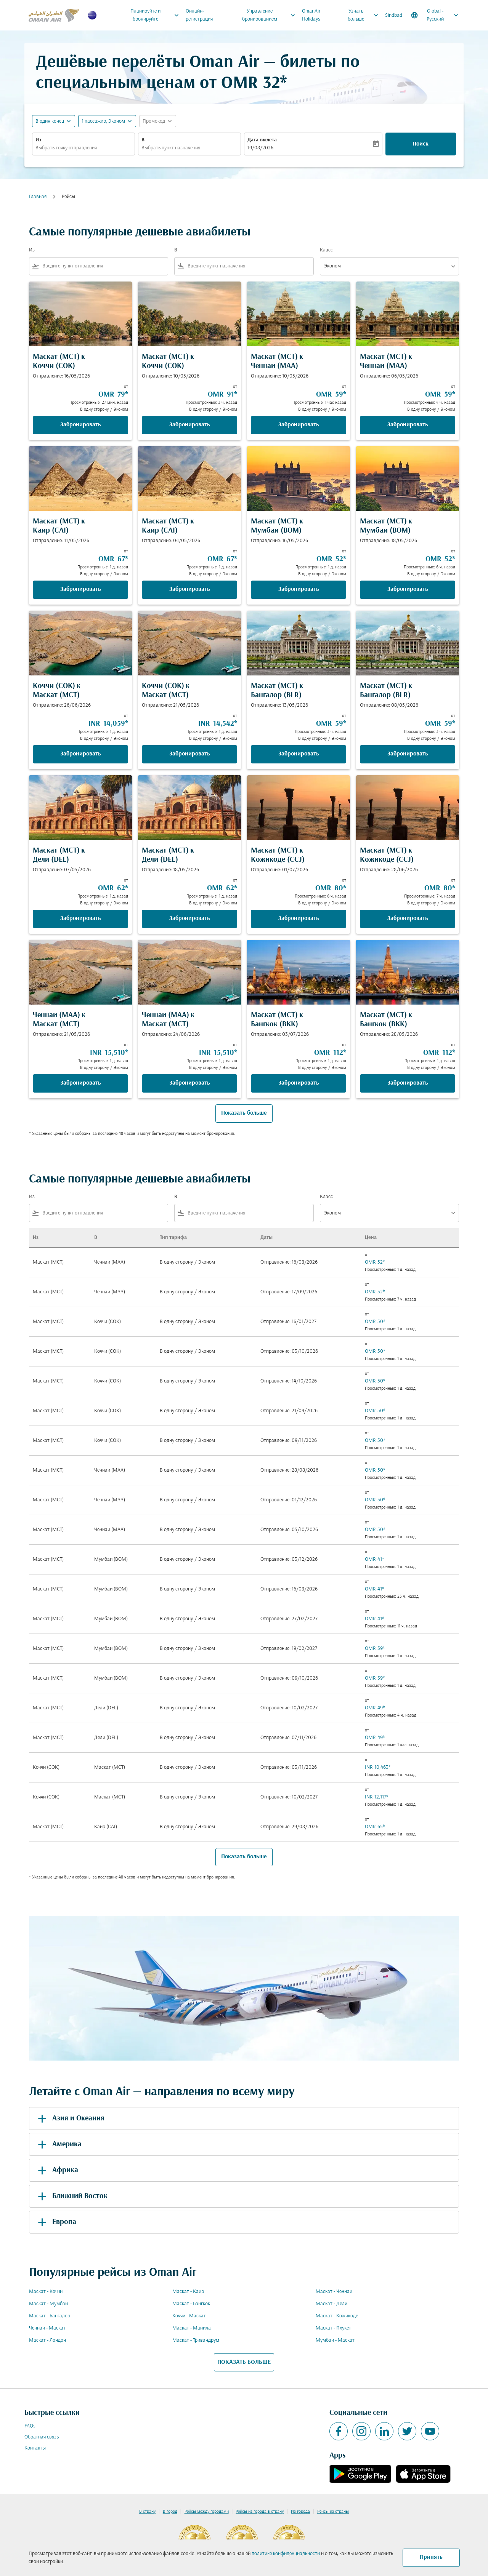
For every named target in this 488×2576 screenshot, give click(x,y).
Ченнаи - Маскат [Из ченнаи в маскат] (47, 2328)
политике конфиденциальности (286, 2554)
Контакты (35, 2448)
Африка (56, 2170)
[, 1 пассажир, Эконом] (103, 121)
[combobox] (83, 148)
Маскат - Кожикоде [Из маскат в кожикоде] (337, 2316)
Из (38, 140)
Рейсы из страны (333, 2511)
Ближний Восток (71, 2196)
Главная (38, 197)
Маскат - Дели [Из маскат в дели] (331, 2304)
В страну (147, 2511)
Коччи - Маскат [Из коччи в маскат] (189, 2316)
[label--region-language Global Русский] (435, 15)
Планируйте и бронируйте (156, 15)
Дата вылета (262, 140)
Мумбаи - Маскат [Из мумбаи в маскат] (335, 2340)
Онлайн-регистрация (199, 15)
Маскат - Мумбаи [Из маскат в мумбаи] (48, 2304)
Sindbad (393, 15)
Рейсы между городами (207, 2511)
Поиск (421, 144)
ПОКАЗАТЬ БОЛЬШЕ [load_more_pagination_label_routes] (244, 2362)
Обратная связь (41, 2437)
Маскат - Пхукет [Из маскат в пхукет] (333, 2328)
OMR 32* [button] (254, 83)
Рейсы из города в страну (260, 2511)
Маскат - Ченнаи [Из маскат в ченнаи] (334, 2291)
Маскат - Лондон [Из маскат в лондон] (47, 2340)
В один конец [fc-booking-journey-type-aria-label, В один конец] (49, 121)
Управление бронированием (270, 15)
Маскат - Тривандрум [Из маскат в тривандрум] (195, 2340)
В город (170, 2511)
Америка (58, 2144)
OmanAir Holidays (311, 15)
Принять (431, 2557)
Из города (300, 2511)
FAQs (29, 2426)
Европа (55, 2222)
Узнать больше (365, 15)
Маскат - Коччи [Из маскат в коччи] (46, 2291)
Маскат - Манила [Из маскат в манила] (191, 2328)
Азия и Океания (69, 2118)
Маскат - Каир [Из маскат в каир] (188, 2291)
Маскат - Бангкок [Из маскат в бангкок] (191, 2304)
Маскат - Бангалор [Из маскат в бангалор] (49, 2316)
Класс (326, 250)
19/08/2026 (260, 148)
